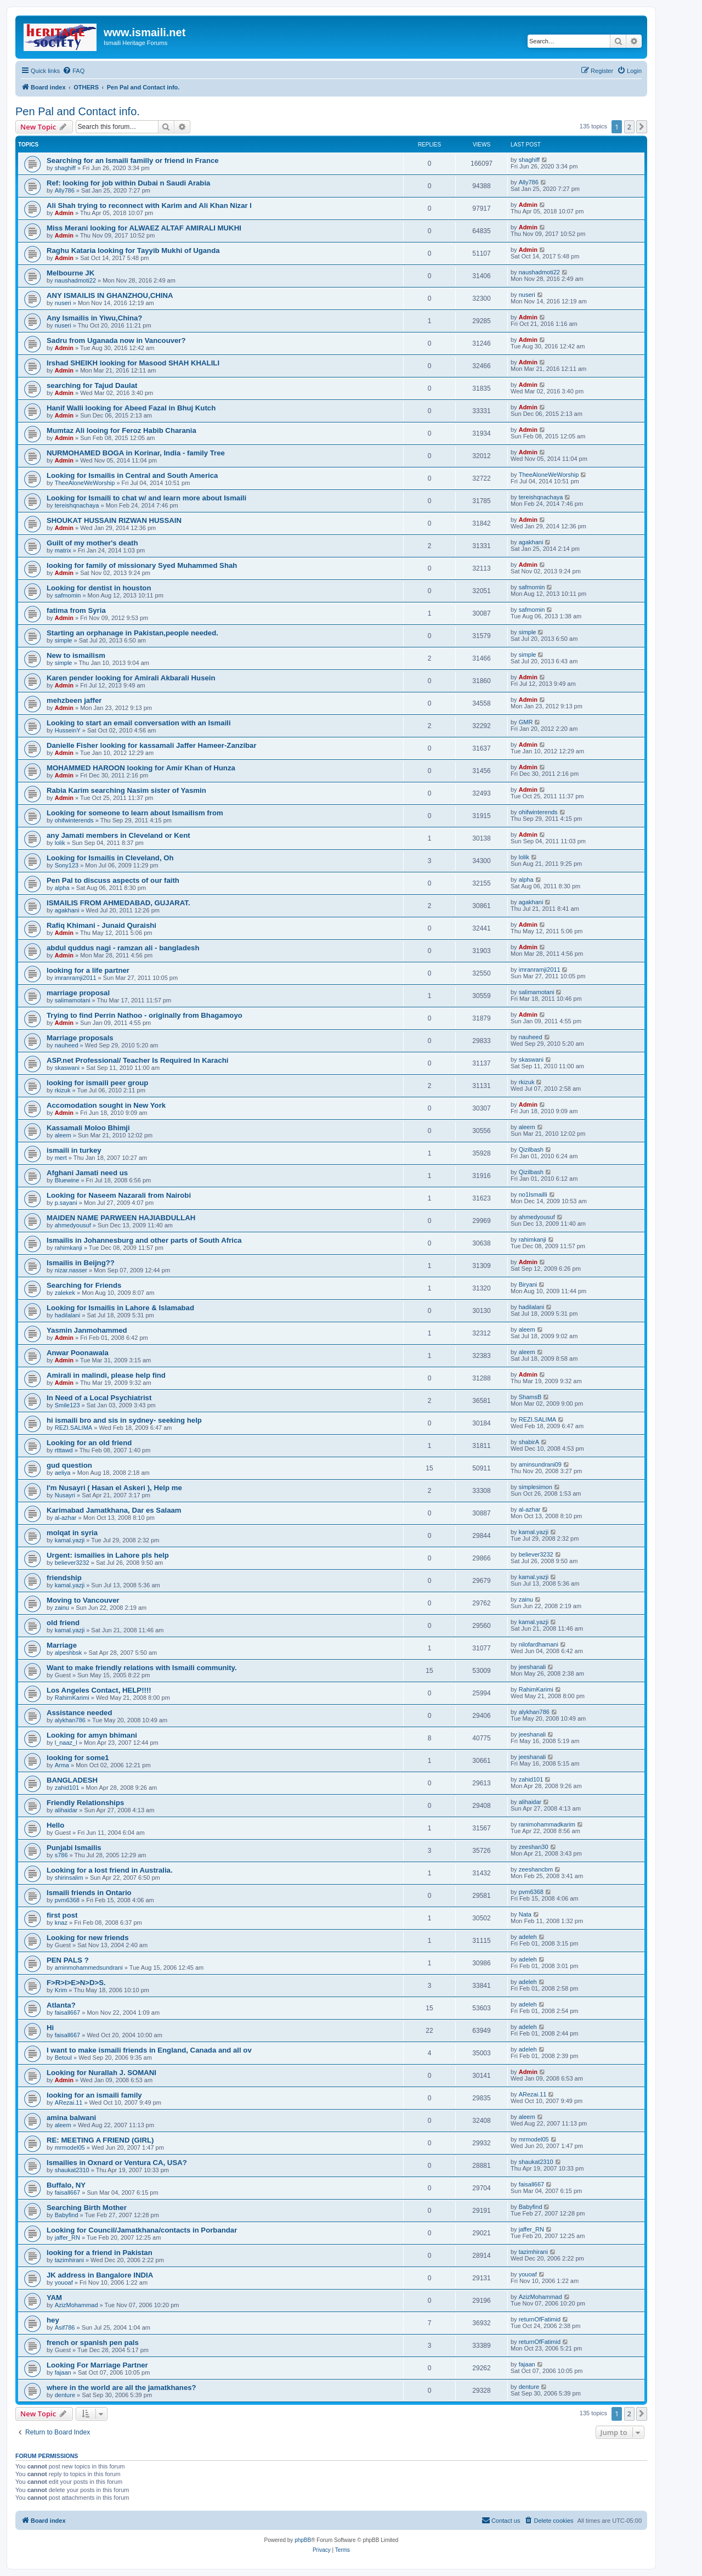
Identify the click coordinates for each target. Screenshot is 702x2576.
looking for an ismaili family (94, 2095)
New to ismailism (76, 655)
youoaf (64, 2282)
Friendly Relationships (85, 1803)
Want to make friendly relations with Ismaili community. (142, 1668)
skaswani (67, 1067)
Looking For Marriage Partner (97, 2365)
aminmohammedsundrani (89, 1967)
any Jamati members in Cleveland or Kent (118, 835)
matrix (63, 550)
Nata (525, 1914)
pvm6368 (67, 1900)
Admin (64, 213)
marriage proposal (78, 993)
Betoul (63, 2057)
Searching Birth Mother (87, 2207)
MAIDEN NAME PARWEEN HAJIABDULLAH (121, 1218)
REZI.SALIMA (73, 1427)
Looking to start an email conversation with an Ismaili (139, 723)
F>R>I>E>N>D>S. (76, 1982)
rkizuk (63, 1090)
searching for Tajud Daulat (92, 385)
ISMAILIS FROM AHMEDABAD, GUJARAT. (118, 903)
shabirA (529, 1442)
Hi (50, 2027)
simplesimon (535, 1487)
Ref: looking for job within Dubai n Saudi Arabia (128, 183)
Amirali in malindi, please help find (106, 1375)
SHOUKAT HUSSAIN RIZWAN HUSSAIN (114, 520)
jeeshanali (532, 1667)
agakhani (531, 542)
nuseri (63, 303)
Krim (61, 1990)
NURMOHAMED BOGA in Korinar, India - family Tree (136, 453)
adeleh (528, 1937)
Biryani (528, 1284)
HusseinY (68, 730)
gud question (69, 1465)
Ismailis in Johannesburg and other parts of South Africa (144, 1240)
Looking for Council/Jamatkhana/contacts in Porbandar (142, 2230)
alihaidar (66, 1810)
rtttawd (64, 1450)
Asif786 (65, 2327)
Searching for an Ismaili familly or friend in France (133, 160)
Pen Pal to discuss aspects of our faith (113, 880)
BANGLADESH (72, 1780)
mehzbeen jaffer (74, 700)
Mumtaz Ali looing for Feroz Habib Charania (121, 430)
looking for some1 (78, 1758)
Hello (55, 1825)
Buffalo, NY (66, 2185)
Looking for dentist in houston (99, 588)
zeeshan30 (533, 1847)
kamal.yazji (69, 1540)
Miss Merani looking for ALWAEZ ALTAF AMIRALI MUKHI (144, 228)
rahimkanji (68, 1247)
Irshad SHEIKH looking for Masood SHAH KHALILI (133, 363)
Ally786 (65, 190)
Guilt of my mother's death (92, 543)
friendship (64, 1578)
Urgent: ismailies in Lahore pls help (108, 1555)
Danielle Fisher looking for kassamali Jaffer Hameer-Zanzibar (152, 745)
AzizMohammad (76, 2305)
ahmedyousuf (73, 1225)
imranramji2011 (76, 977)
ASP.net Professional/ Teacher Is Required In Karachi (138, 1060)
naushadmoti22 (75, 280)
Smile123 (67, 1405)
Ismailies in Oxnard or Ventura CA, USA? (117, 2162)
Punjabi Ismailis (74, 1848)
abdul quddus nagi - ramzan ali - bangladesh (123, 948)
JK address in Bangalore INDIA (100, 2275)
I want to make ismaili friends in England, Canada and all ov (149, 2050)
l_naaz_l (66, 1742)
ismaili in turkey (74, 1150)
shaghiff (65, 168)
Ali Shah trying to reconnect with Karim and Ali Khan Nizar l (149, 205)
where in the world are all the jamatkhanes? (121, 2387)
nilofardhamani (538, 1644)
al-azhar (66, 1517)
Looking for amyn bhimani (92, 1735)
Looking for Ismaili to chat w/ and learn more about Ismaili (146, 498)
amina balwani (71, 2117)
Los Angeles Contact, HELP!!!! (99, 1690)
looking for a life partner (88, 970)
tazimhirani (69, 2260)
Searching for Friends (84, 1285)
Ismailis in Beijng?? (81, 1263)
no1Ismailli (533, 1194)
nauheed (66, 1045)
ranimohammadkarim (547, 1824)
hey (53, 2320)
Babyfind (66, 2215)
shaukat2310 (72, 2170)
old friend (63, 1623)
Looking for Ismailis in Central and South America (132, 475)
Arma (62, 1765)
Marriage (62, 1645)
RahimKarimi (72, 1697)
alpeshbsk (68, 1652)
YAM (54, 2297)
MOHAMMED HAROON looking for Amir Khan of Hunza (141, 768)
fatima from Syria (76, 610)
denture (65, 2395)
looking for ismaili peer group (97, 1083)
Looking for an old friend (89, 1443)
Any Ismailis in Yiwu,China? (94, 318)
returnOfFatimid (540, 2319)
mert (61, 1157)
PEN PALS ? (68, 1960)
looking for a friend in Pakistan (99, 2252)
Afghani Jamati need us (87, 1173)
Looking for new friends (87, 1938)
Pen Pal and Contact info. (77, 111)
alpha (62, 887)
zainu (62, 1607)
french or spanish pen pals (93, 2342)
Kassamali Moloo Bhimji (88, 1128)
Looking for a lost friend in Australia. (110, 1870)
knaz (61, 1922)
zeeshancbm (536, 1869)
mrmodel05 (70, 2147)
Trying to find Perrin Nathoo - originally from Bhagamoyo (144, 1015)
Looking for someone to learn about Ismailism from (135, 813)
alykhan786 (70, 1720)
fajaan (63, 2372)
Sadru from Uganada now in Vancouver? (116, 340)
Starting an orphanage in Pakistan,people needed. (132, 633)
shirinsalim (69, 1877)
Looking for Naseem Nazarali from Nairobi (119, 1195)
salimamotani (72, 1000)
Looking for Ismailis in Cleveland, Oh (110, 858)
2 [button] (629, 127)
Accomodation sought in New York (106, 1105)
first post (62, 1915)
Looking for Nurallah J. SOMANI (101, 2072)
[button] (641, 126)
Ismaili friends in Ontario (89, 1893)
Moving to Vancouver (83, 1600)
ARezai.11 (69, 2102)
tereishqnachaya (77, 505)
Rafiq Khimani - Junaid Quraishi (101, 925)
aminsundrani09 (540, 1464)
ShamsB (530, 1397)
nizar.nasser (71, 1270)
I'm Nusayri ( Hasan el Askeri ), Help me (114, 1488)
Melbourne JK (70, 273)
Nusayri (65, 1495)
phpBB (303, 2540)
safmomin (68, 595)
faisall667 (67, 2012)
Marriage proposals (80, 1038)
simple (63, 640)
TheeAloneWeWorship (85, 483)
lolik (60, 842)
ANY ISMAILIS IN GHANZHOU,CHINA (110, 295)
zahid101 (67, 1787)
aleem (63, 1135)
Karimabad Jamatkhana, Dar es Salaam (114, 1510)
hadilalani (67, 1315)
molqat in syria (72, 1533)
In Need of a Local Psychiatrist (99, 1398)
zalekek (65, 1292)
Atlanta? (61, 2005)
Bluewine (67, 1180)
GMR (526, 722)
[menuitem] (73, 70)
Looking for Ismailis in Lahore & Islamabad (120, 1308)
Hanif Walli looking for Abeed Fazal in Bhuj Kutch (131, 408)
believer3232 (72, 1562)
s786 (61, 1855)
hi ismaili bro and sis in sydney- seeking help (124, 1420)
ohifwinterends (74, 820)
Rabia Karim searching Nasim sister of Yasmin (126, 790)
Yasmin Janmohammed (87, 1330)
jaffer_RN (67, 2237)
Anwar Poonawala (78, 1353)
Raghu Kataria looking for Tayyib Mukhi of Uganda (133, 250)
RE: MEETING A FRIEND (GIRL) (100, 2140)
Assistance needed (79, 1713)
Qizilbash (531, 1149)
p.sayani (66, 1202)
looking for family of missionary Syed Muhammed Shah (142, 565)
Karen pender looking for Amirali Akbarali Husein (131, 678)
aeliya (63, 1472)
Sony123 (66, 865)
